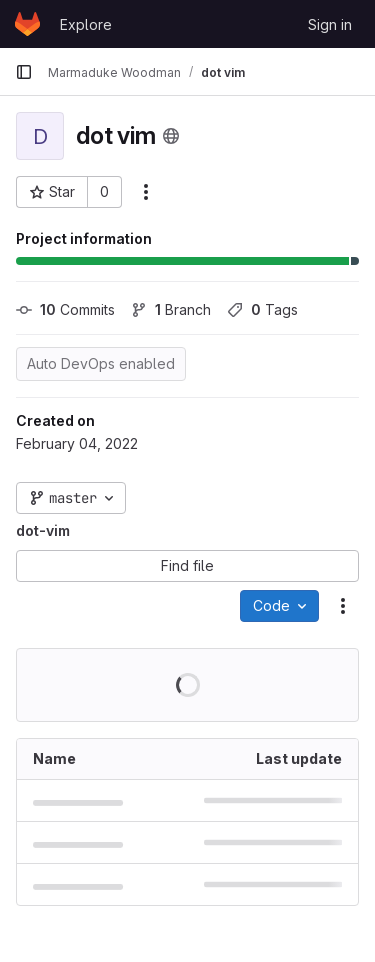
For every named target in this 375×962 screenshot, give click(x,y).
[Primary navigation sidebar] (24, 72)
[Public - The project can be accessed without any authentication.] (171, 136)
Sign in (330, 24)
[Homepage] (27, 24)
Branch (171, 309)
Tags (262, 309)
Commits (65, 309)
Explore (86, 24)
